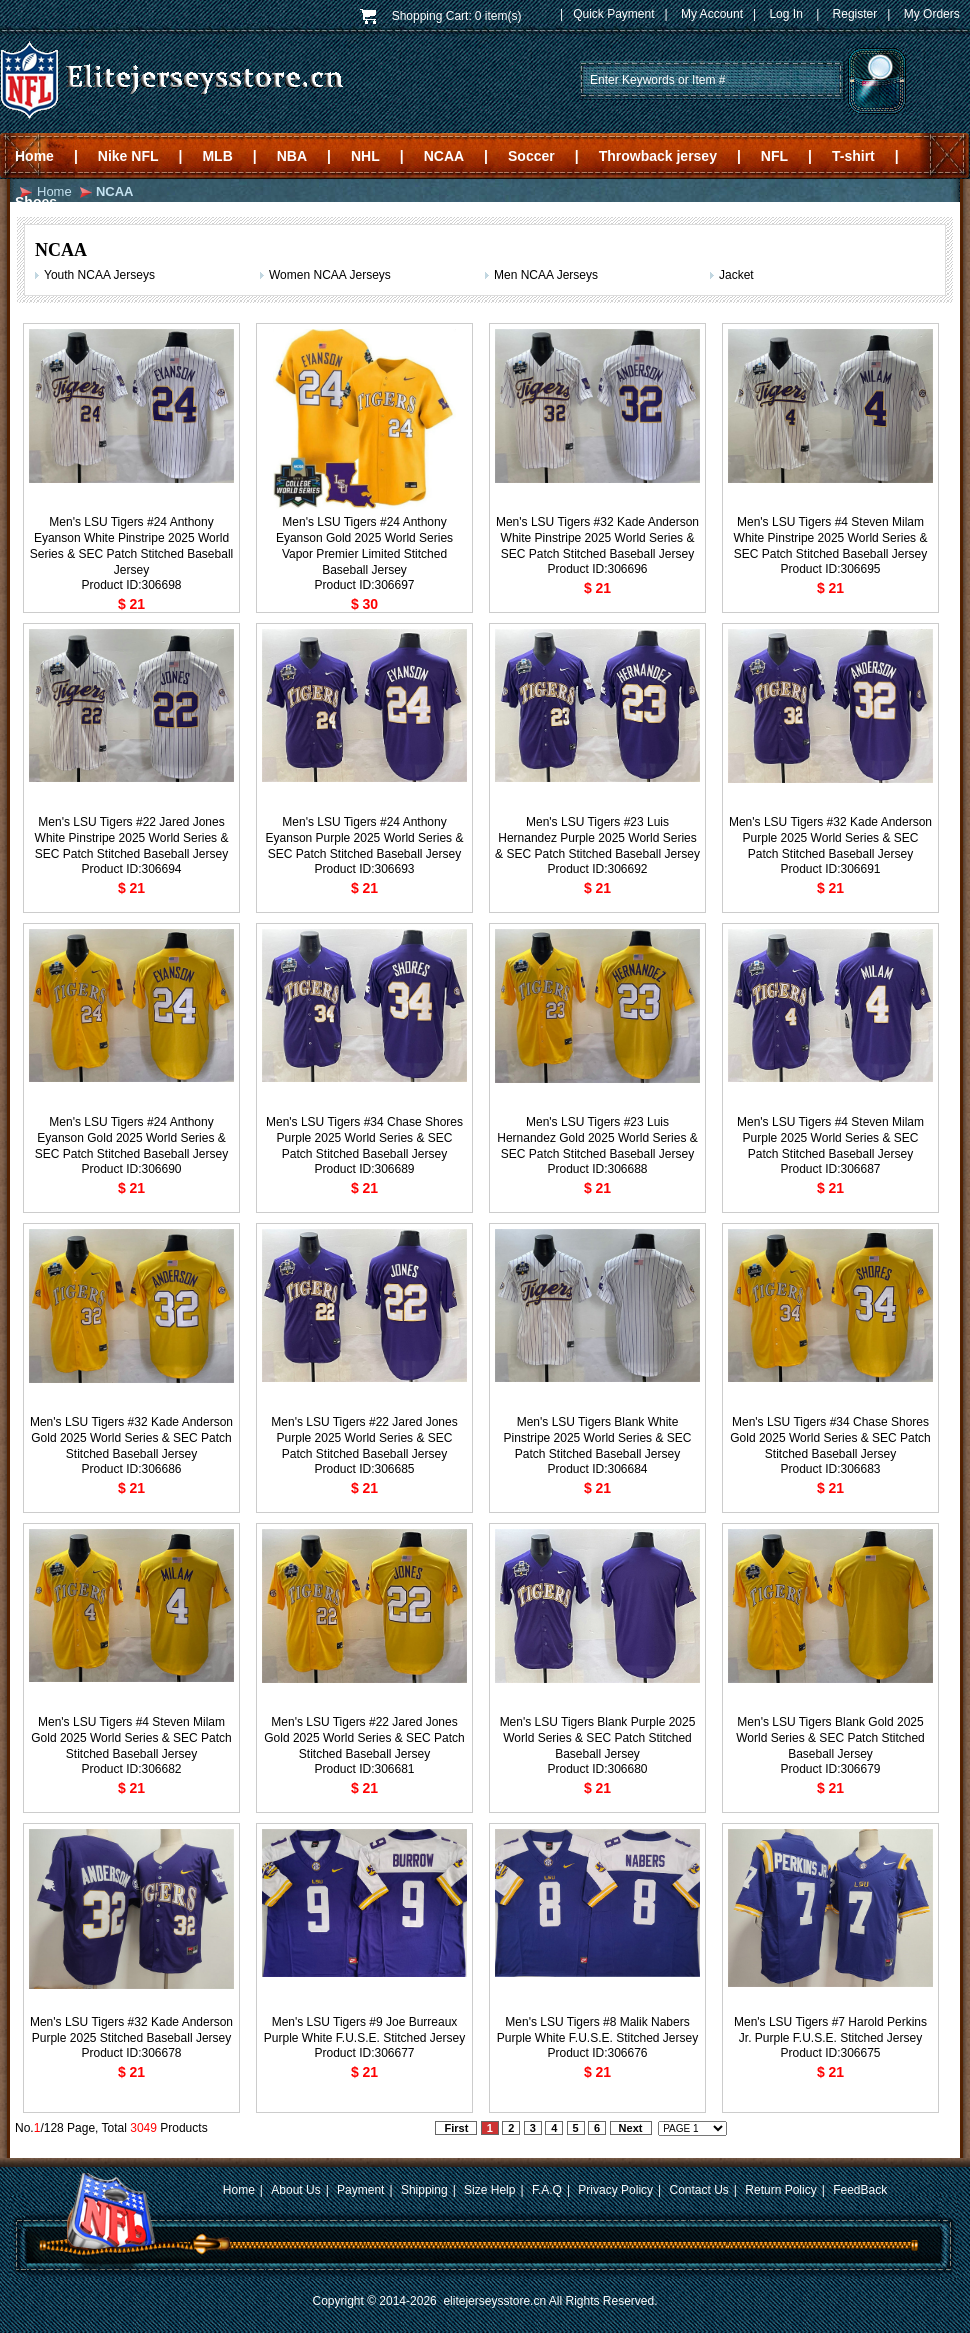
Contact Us (699, 2190)
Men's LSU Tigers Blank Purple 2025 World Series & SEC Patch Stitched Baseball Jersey (598, 1738)
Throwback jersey (658, 156)
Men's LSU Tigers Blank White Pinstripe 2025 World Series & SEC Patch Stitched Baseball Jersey (598, 1438)
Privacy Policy (615, 2190)
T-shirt (853, 156)
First (456, 2128)
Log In (785, 14)
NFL (774, 156)
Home (34, 156)
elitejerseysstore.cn (494, 2301)
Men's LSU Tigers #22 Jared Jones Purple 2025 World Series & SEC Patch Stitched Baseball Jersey (364, 1438)
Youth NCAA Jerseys (99, 275)
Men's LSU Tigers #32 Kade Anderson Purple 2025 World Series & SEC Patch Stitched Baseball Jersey (830, 838)
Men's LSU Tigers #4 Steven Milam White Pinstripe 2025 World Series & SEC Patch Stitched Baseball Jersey (831, 538)
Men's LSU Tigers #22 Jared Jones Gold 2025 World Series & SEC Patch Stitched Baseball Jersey (364, 1738)
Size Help (489, 2190)
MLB (217, 156)
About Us (295, 2190)
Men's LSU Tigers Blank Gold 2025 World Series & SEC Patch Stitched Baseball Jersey (830, 1738)
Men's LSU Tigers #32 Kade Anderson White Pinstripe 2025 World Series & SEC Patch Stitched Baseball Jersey (597, 538)
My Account (712, 14)
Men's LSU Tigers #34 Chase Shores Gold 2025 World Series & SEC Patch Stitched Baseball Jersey (830, 1438)
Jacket (736, 275)
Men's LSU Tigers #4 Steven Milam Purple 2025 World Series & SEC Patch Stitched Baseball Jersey (830, 1138)
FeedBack (860, 2190)
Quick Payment (613, 14)
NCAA (444, 156)
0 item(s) (498, 16)
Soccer (531, 156)
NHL (365, 156)
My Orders (932, 14)
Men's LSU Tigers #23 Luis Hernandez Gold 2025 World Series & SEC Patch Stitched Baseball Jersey (597, 1138)
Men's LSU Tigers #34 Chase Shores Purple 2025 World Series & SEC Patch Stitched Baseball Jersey (364, 1138)
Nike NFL (128, 156)
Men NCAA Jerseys (546, 275)
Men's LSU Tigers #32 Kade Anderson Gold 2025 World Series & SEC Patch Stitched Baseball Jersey (131, 1438)
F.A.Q (547, 2190)
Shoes (36, 202)
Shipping (424, 2190)
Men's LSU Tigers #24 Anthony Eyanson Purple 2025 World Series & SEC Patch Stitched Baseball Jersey (365, 838)
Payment (360, 2190)
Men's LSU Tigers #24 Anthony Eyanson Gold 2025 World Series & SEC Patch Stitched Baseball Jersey (131, 1138)
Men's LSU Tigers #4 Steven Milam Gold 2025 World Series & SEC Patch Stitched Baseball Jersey (131, 1738)
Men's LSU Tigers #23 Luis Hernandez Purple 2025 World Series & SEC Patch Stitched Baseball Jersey (597, 838)
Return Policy (780, 2190)
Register (855, 14)
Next (631, 2128)
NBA (292, 156)
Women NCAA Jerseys (330, 275)
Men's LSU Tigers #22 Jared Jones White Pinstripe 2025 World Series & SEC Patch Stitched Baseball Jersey (132, 838)
